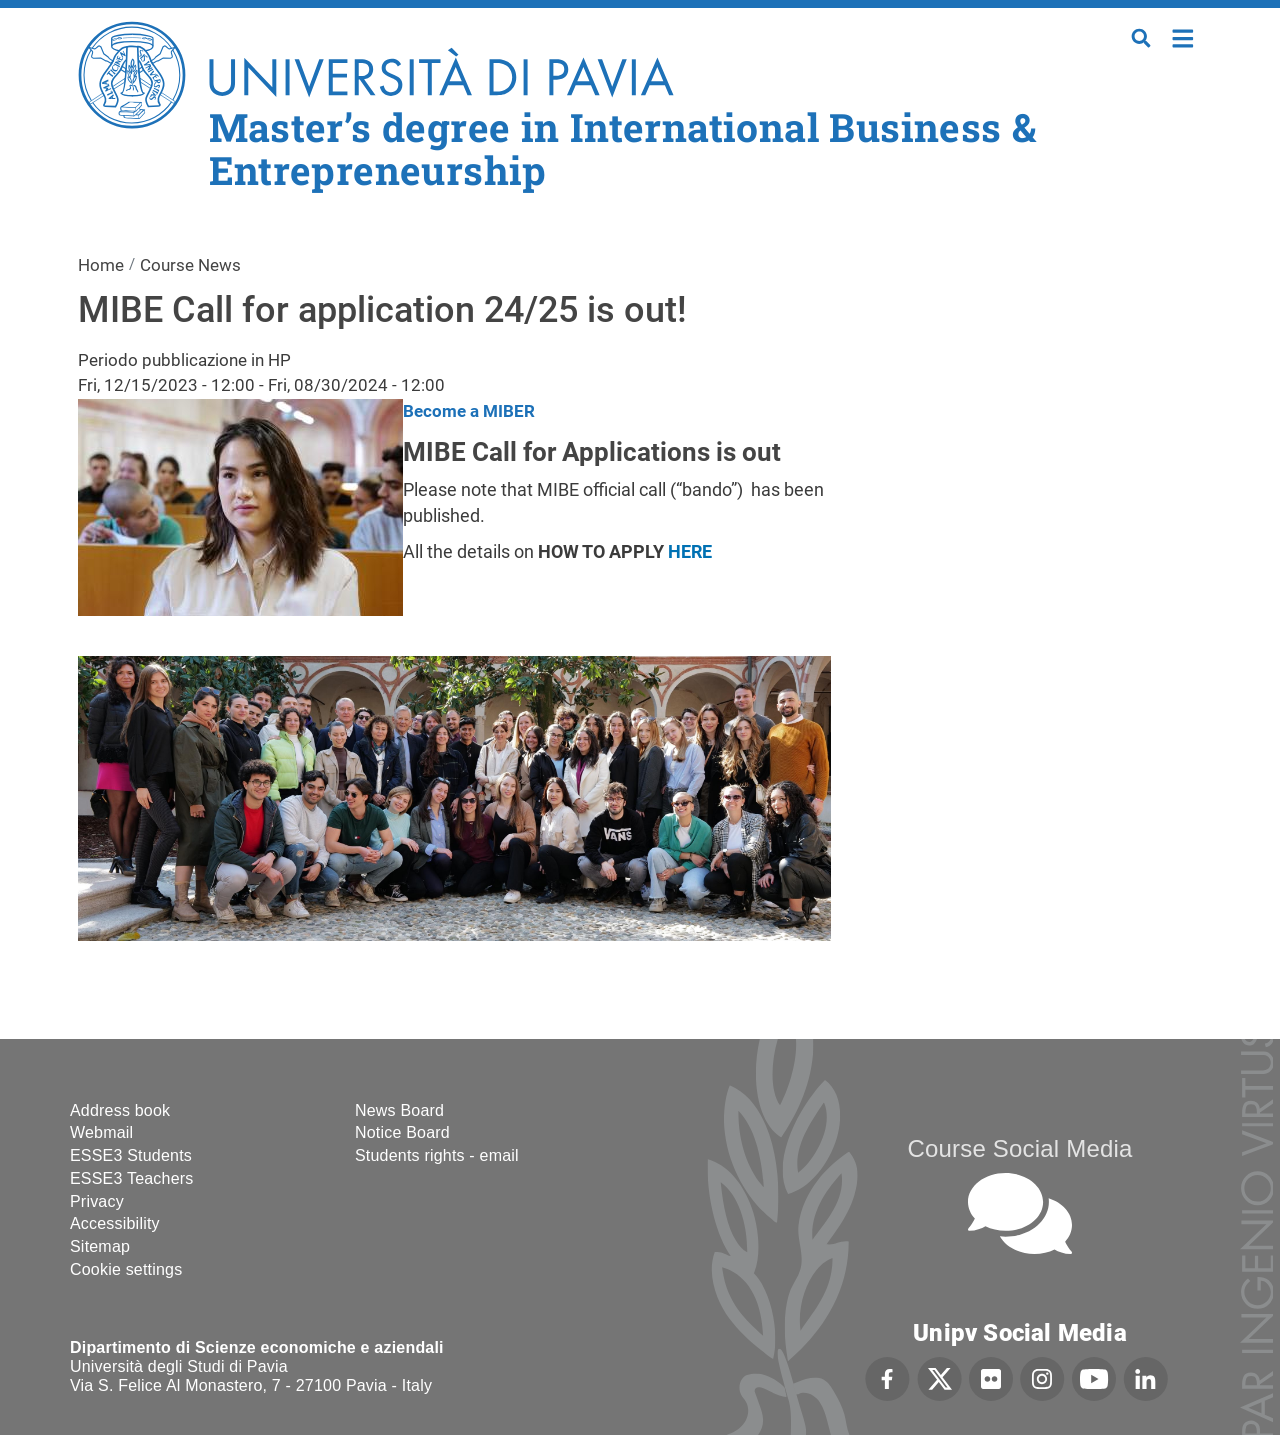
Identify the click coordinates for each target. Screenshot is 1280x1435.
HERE (690, 551)
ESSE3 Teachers (131, 1178)
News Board (399, 1110)
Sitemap (100, 1246)
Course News (190, 265)
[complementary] (1064, 1285)
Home (1183, 36)
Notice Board (402, 1132)
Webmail (101, 1132)
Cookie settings (126, 1269)
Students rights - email (437, 1155)
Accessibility (115, 1223)
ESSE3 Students (131, 1155)
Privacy (97, 1201)
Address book (120, 1110)
